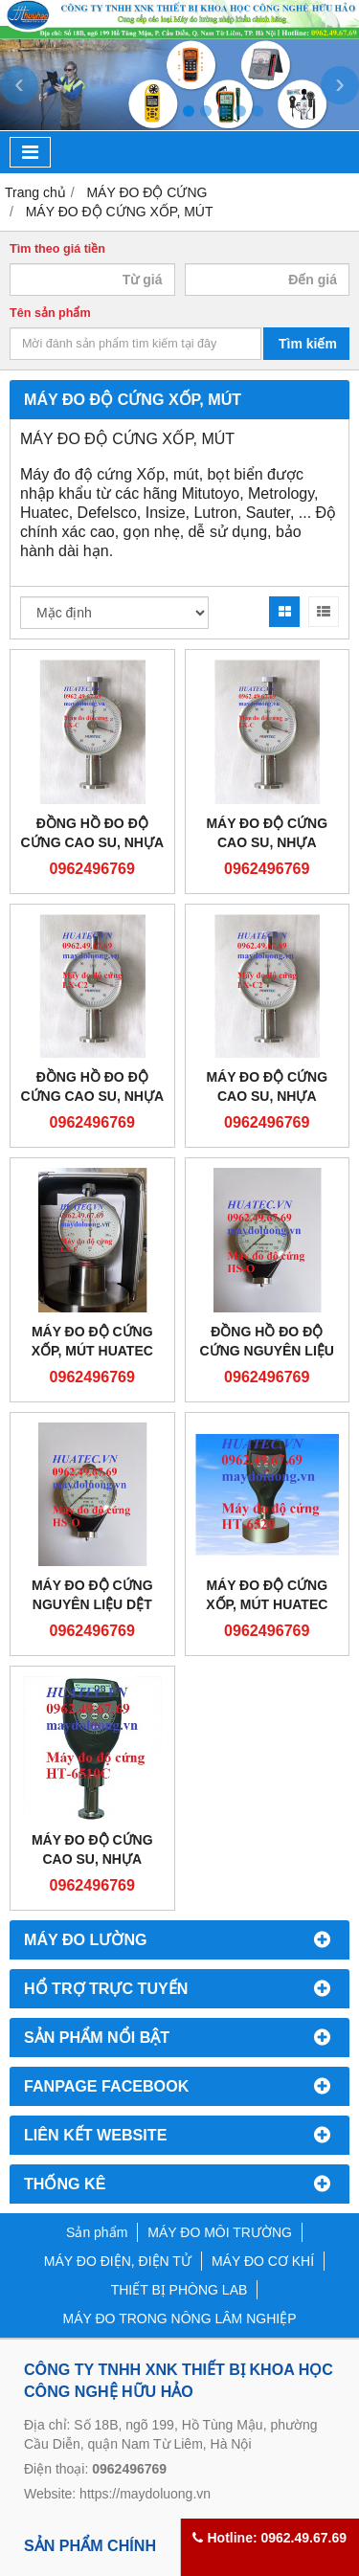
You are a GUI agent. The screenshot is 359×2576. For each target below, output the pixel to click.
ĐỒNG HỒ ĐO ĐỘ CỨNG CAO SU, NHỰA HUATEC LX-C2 (92, 1096)
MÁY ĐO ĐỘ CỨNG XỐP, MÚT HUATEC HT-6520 (266, 1604)
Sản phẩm (96, 2232)
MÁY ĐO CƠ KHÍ (263, 2261)
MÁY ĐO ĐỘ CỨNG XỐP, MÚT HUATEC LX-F (92, 1351)
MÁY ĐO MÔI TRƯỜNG (219, 2232)
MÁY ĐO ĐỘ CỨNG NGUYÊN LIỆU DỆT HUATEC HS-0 (92, 1604)
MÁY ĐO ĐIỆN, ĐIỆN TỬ (117, 2261)
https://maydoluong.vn (145, 2493)
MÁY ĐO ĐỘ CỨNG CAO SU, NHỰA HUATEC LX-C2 (266, 1096)
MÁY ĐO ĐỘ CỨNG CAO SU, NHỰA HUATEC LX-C (266, 842)
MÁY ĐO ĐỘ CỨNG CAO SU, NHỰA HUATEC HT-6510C (92, 1859)
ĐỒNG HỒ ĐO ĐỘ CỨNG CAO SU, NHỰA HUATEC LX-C (92, 842)
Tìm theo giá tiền (57, 249)
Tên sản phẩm (50, 313)
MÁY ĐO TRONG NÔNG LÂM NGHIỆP (180, 2318)
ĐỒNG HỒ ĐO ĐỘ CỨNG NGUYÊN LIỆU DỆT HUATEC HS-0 (267, 1351)
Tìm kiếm (308, 343)
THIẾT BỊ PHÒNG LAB (179, 2289)
